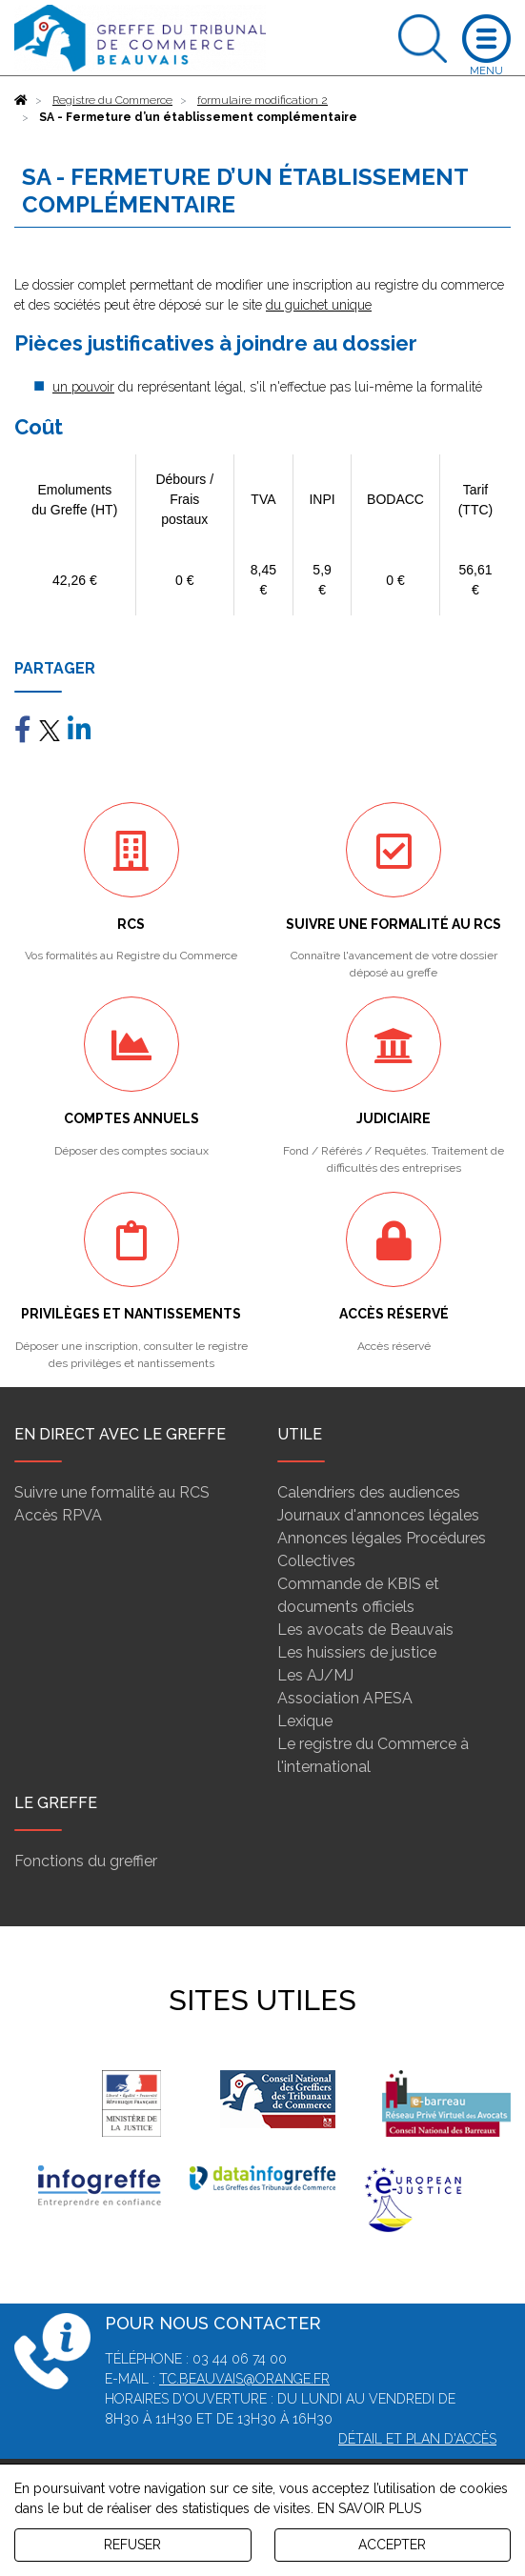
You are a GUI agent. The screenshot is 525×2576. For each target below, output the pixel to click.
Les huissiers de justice (356, 1652)
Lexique (305, 1721)
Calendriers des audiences (368, 1492)
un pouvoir (83, 386)
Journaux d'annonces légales (378, 1515)
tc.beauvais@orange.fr (244, 2378)
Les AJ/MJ (315, 1675)
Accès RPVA (58, 1515)
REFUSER (132, 2544)
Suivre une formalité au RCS (112, 1492)
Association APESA (345, 1698)
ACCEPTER (392, 2544)
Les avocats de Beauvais (365, 1629)
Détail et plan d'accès (417, 2438)
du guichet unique (319, 304)
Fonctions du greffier (85, 1861)
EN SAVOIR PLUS (369, 2508)
